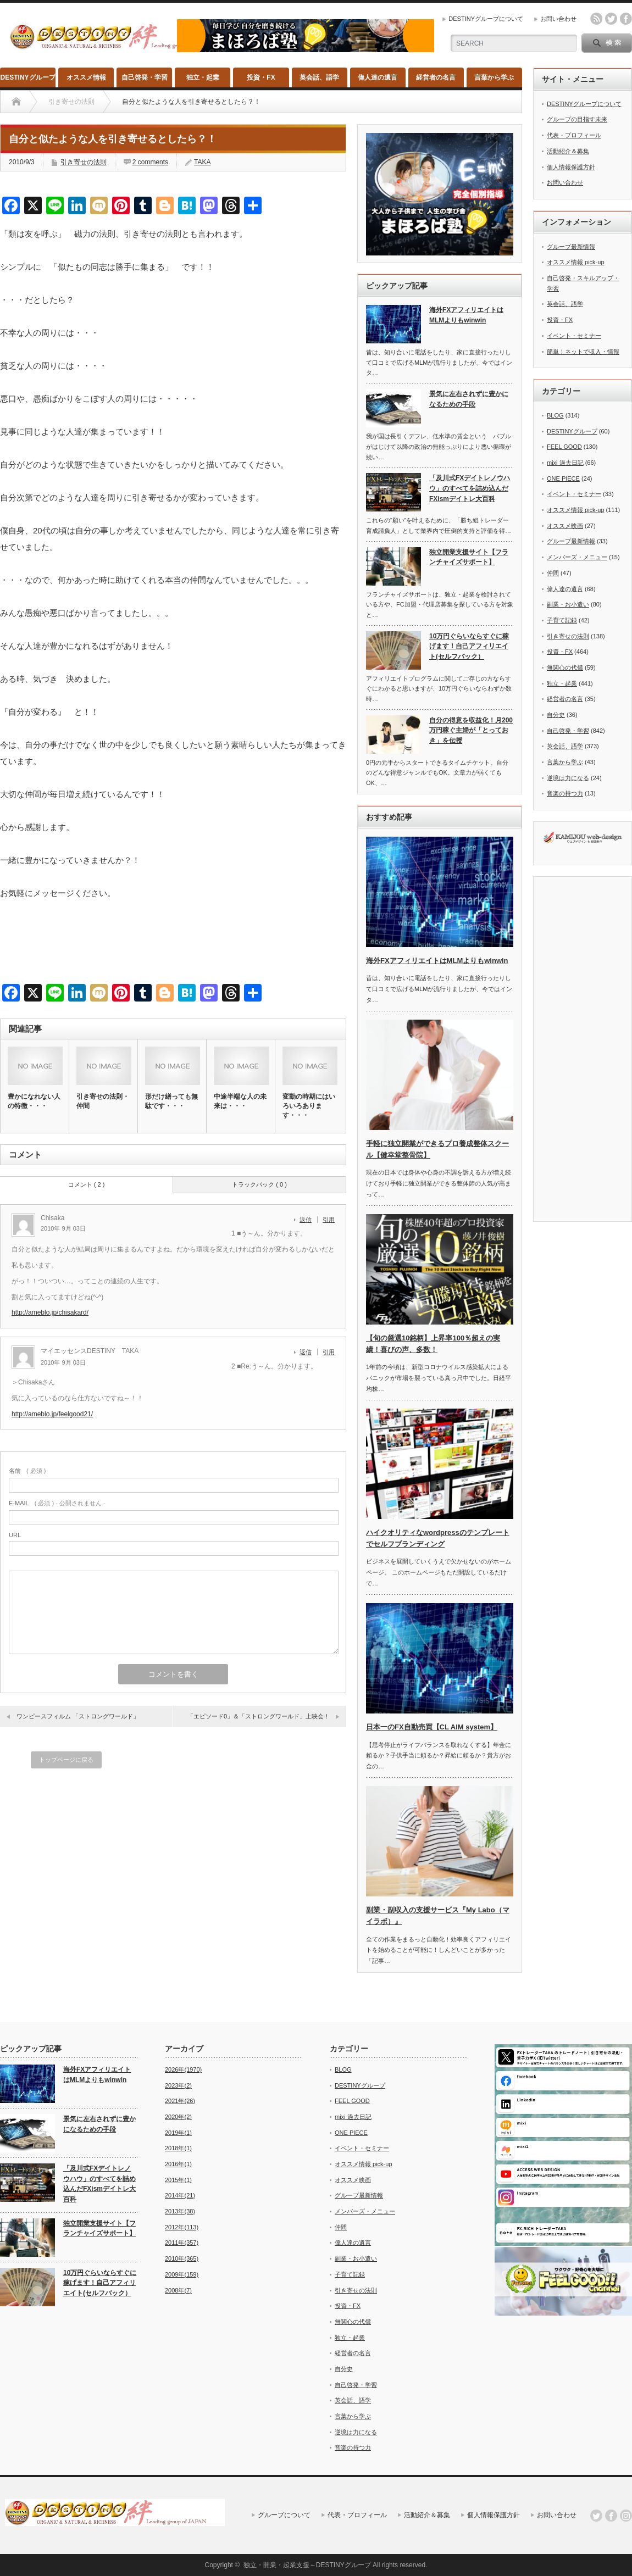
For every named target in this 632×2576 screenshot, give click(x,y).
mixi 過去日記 (565, 462)
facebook (626, 19)
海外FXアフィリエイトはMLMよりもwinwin (466, 315)
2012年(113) (181, 2227)
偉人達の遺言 (377, 77)
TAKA (202, 162)
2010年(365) (181, 2258)
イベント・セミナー (574, 335)
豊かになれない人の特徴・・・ (34, 1101)
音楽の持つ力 (565, 793)
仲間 (553, 573)
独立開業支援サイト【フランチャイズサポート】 (468, 557)
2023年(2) (178, 2085)
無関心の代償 (565, 667)
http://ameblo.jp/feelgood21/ (52, 1414)
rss (596, 19)
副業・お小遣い (568, 604)
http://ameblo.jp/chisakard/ (50, 1312)
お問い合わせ (558, 18)
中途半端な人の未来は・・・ (240, 1101)
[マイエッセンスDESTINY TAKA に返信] (309, 1352)
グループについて (284, 2515)
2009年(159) (181, 2274)
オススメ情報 (86, 77)
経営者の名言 (436, 77)
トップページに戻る (66, 1759)
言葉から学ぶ (494, 77)
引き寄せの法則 (83, 162)
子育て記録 (562, 620)
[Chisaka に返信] (309, 1219)
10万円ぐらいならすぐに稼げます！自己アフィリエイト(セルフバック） (469, 646)
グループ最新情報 (571, 246)
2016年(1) (178, 2164)
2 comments (150, 162)
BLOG (555, 415)
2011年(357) (181, 2242)
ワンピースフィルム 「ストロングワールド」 (77, 1716)
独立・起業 (202, 77)
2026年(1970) (183, 2069)
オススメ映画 (565, 525)
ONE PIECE (563, 478)
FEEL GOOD (564, 446)
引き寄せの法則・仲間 (102, 1101)
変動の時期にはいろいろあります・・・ (308, 1106)
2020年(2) (178, 2116)
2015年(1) (178, 2180)
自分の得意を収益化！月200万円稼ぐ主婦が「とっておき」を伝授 (471, 730)
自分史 (556, 714)
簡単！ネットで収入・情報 (583, 351)
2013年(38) (180, 2211)
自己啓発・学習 (144, 77)
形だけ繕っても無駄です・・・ (171, 1101)
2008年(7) (178, 2290)
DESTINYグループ (28, 77)
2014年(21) (180, 2195)
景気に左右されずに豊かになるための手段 (468, 399)
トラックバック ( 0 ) (259, 1184)
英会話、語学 (319, 77)
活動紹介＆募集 (568, 151)
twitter (611, 19)
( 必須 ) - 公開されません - (57, 1503)
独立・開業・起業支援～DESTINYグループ (307, 2565)
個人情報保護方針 (571, 167)
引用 (329, 1219)
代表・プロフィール (574, 135)
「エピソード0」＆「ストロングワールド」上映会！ (258, 1716)
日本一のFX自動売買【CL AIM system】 (431, 1727)
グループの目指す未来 (577, 119)
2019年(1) (178, 2132)
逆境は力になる (568, 778)
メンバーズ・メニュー (577, 557)
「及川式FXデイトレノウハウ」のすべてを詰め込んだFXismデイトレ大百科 (469, 488)
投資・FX (261, 77)
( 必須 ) (27, 1470)
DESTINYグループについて (485, 18)
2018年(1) (178, 2148)
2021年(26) (180, 2100)
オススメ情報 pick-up (576, 262)
